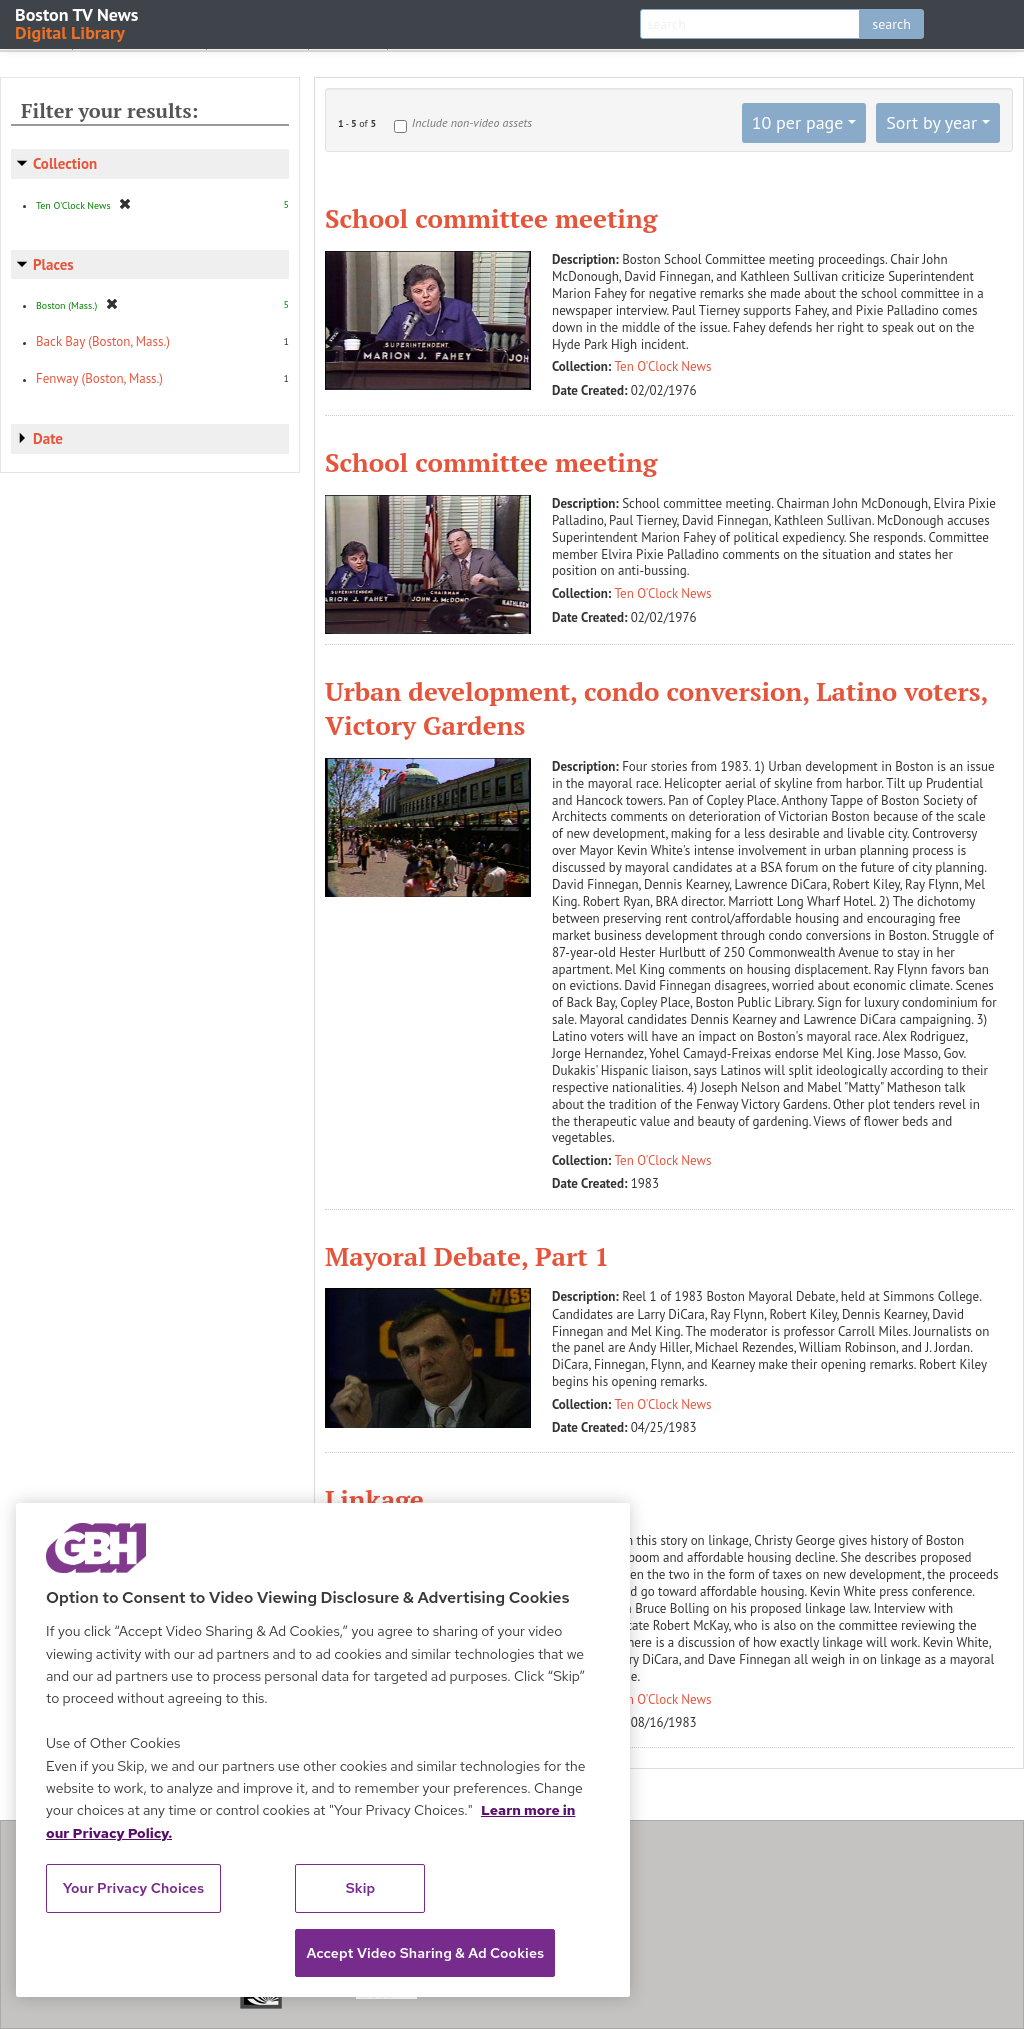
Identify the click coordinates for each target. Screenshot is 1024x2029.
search (891, 24)
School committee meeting (491, 218)
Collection (65, 163)
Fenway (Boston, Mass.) (99, 378)
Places (53, 264)
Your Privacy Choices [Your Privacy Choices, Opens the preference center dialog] (134, 1888)
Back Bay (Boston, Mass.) (103, 341)
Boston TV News (78, 22)
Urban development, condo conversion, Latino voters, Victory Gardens (656, 708)
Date (48, 438)
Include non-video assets (472, 122)
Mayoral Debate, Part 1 (467, 1256)
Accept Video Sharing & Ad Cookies (425, 1953)
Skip (361, 1888)
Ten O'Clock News (663, 366)
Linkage (374, 1499)
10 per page (798, 122)
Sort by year (931, 122)
